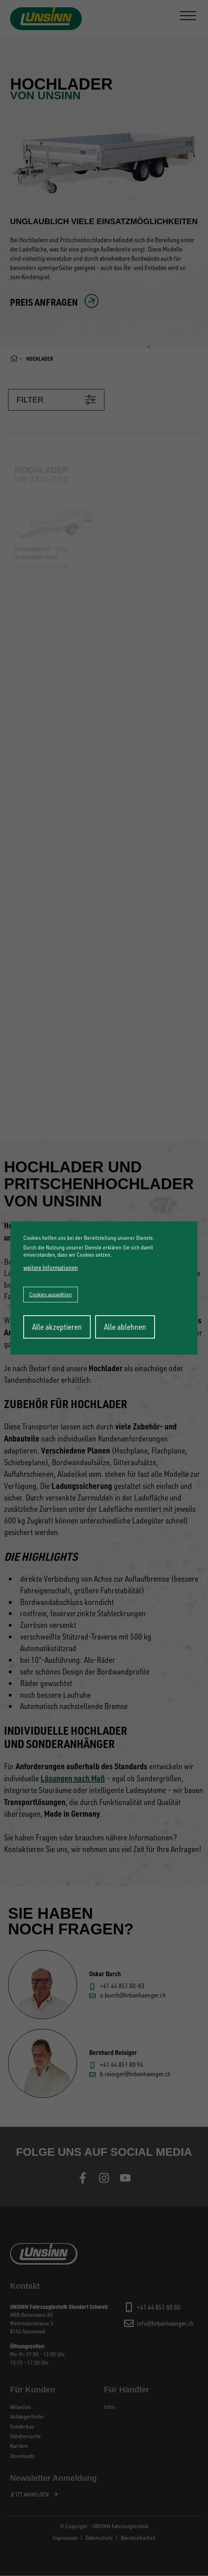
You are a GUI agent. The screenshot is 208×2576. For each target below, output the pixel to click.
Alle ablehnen (125, 1327)
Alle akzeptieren (57, 1327)
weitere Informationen (50, 1267)
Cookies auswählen (50, 1294)
